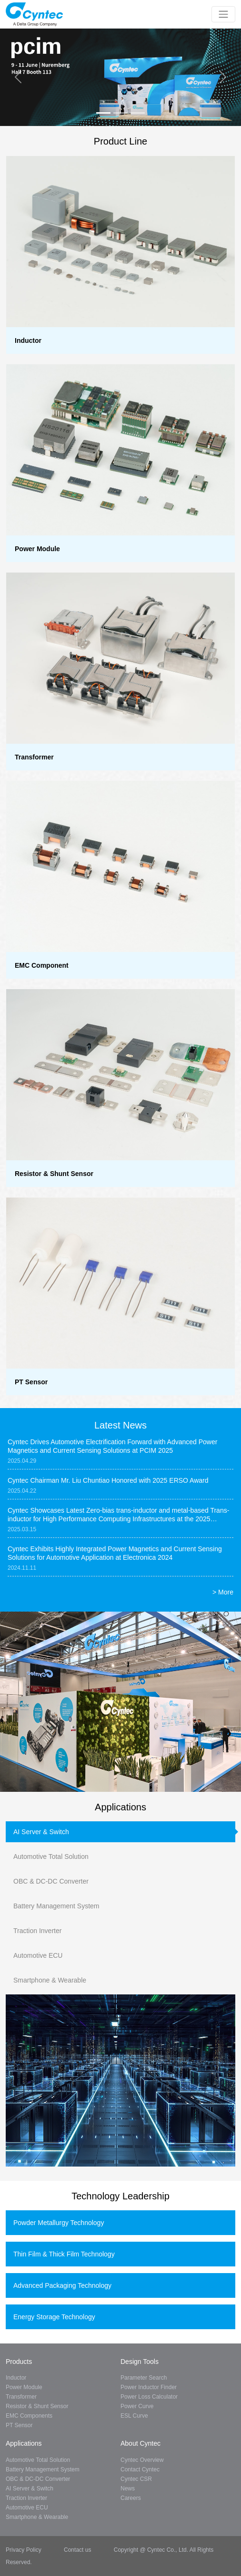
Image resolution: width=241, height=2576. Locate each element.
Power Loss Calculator (149, 2396)
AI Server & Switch (41, 1832)
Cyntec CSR (136, 2479)
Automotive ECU (37, 1955)
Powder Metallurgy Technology (58, 2222)
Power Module (24, 2387)
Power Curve (136, 2406)
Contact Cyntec (140, 2469)
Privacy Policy (24, 2550)
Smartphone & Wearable (49, 1980)
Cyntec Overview (142, 2460)
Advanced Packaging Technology (62, 2285)
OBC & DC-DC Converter (51, 1881)
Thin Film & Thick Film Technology (64, 2254)
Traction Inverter (37, 1930)
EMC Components (29, 2415)
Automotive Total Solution (51, 1856)
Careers (130, 2498)
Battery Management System (56, 1906)
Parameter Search (143, 2377)
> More (222, 1592)
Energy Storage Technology (54, 2317)
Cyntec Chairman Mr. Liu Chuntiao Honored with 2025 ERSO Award (108, 1480)
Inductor (16, 2377)
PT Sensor (19, 2425)
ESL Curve (134, 2415)
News (127, 2488)
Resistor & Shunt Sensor (37, 2406)
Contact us (77, 2550)
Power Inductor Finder (148, 2387)
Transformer (21, 2396)
